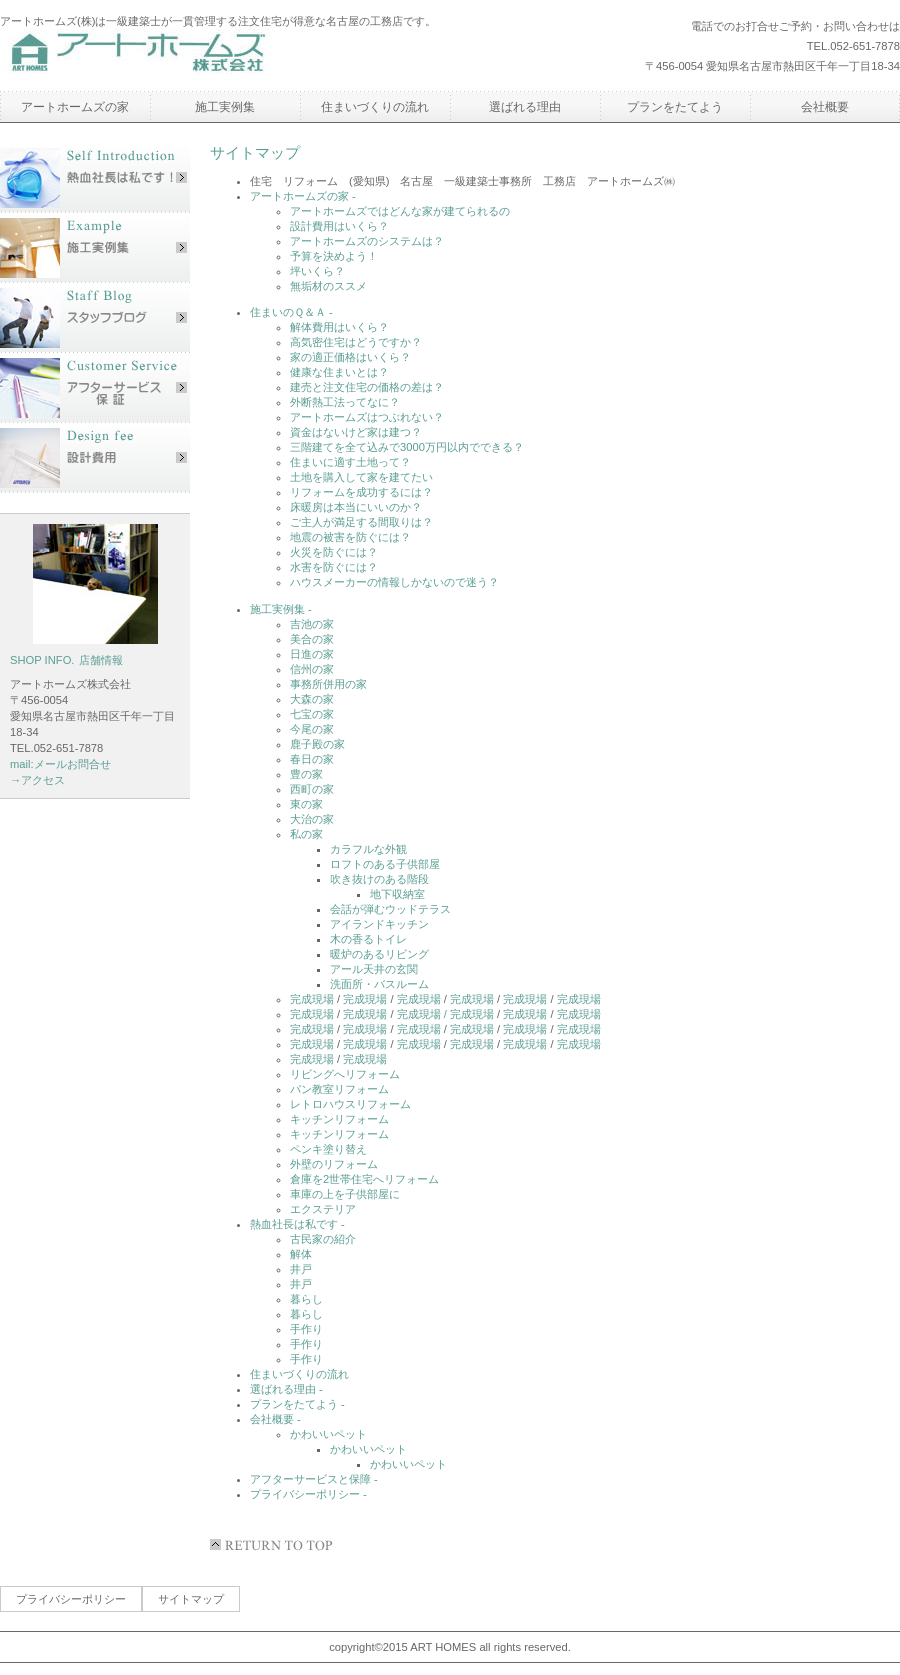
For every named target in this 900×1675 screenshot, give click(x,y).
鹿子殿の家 (317, 744)
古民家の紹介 (323, 1239)
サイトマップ (191, 1599)
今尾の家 (312, 729)
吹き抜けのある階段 (379, 879)
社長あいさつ (95, 178)
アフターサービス (95, 388)
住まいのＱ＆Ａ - (291, 312)
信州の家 (312, 669)
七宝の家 (312, 714)
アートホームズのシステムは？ (367, 241)
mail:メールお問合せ (60, 764)
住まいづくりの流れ (299, 1374)
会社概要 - (275, 1419)
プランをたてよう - (297, 1404)
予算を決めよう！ (334, 256)
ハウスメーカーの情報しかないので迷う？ (394, 582)
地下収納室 (397, 894)
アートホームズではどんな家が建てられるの (400, 211)
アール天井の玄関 (374, 969)
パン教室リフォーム (339, 1089)
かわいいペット (328, 1434)
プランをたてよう (675, 107)
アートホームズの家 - (303, 196)
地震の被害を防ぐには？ (350, 537)
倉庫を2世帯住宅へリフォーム (364, 1179)
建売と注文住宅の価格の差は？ (367, 387)
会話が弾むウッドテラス (390, 909)
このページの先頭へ (275, 1545)
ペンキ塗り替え (328, 1149)
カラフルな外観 (368, 849)
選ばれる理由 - (286, 1389)
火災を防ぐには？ (334, 552)
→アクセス (37, 780)
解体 (301, 1254)
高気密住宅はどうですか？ (356, 342)
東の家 (306, 804)
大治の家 (312, 819)
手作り (306, 1329)
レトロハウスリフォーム (350, 1104)
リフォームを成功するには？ (361, 492)
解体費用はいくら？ (339, 327)
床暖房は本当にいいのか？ (356, 507)
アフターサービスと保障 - (314, 1479)
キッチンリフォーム (339, 1119)
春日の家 (312, 759)
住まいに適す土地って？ (350, 462)
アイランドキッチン (379, 924)
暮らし (306, 1299)
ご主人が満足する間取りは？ (361, 522)
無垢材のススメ (328, 286)
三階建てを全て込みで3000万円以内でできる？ (407, 447)
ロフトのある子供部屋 (385, 864)
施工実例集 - (281, 609)
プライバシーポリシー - (308, 1494)
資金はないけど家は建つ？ (356, 432)
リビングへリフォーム (345, 1074)
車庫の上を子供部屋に (345, 1194)
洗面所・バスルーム (379, 984)
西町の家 (312, 789)
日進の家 (312, 654)
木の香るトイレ (368, 939)
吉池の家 (312, 624)
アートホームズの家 (75, 107)
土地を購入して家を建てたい (361, 477)
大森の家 (312, 699)
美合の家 (312, 639)
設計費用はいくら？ (339, 226)
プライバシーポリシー (71, 1599)
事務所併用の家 (328, 684)
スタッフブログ (95, 318)
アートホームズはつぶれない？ (367, 417)
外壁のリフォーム (334, 1164)
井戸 (301, 1269)
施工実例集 (95, 248)
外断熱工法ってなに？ (345, 402)
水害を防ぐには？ (334, 567)
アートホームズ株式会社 (185, 54)
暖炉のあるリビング (379, 954)
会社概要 (825, 107)
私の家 (306, 834)
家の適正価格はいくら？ (350, 357)
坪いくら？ (317, 271)
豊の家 (306, 774)
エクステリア (323, 1209)
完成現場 (312, 999)
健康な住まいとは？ (339, 372)
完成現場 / (423, 1014)
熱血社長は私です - (297, 1224)
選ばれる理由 (525, 107)
